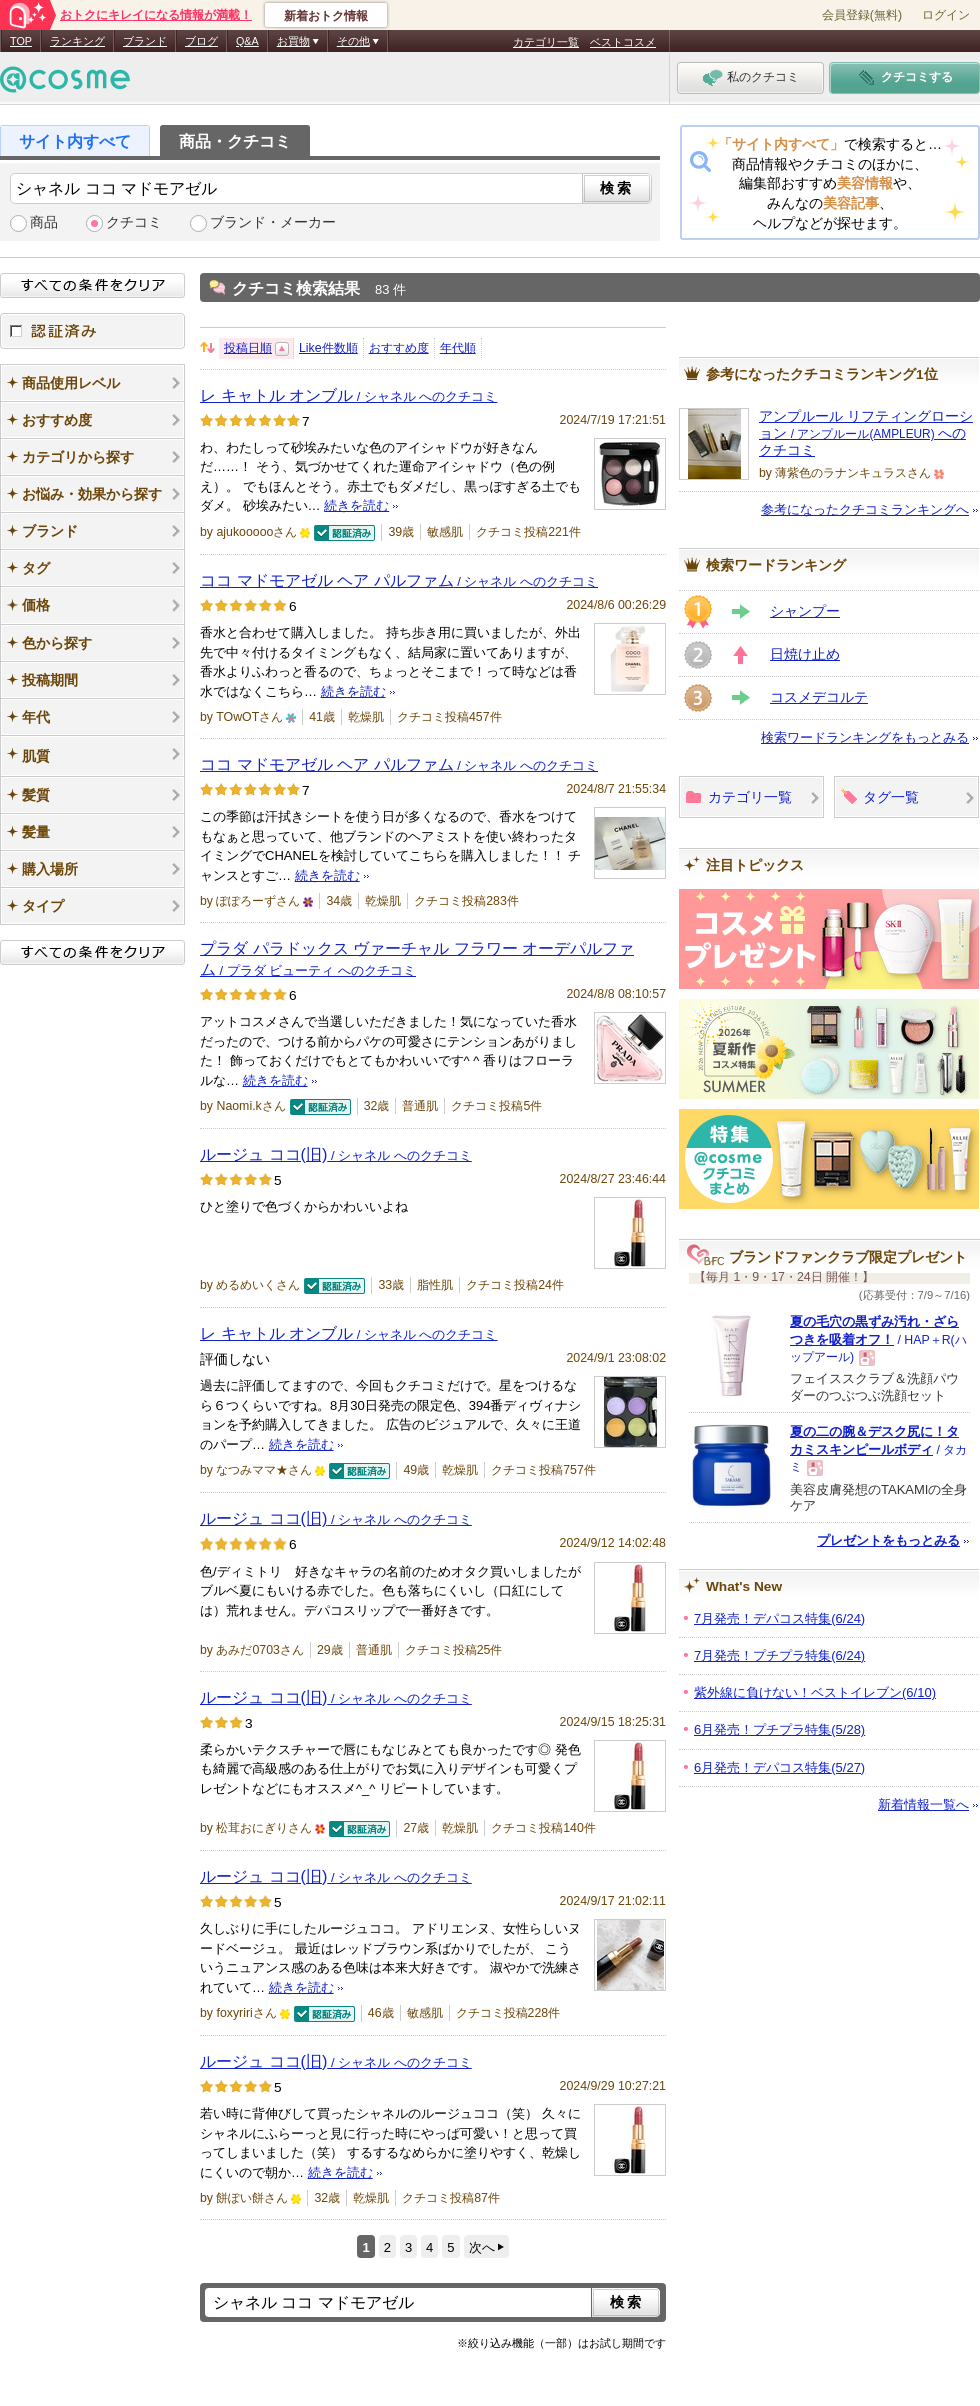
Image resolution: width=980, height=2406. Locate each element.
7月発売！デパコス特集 (779, 1618)
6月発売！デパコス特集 (779, 1767)
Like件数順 (328, 348)
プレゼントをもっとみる (888, 1540)
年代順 (458, 348)
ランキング (77, 41)
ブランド (145, 41)
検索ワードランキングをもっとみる (865, 737)
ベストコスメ (623, 42)
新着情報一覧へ (923, 1804)
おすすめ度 (399, 348)
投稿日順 (248, 348)
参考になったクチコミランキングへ (865, 509)
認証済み (92, 331)
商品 (44, 222)
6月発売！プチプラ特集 (779, 1729)
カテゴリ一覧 (546, 42)
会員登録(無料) (862, 15)
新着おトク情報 (326, 16)
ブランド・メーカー (273, 222)
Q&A (247, 41)
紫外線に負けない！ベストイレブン (815, 1692)
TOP (21, 41)
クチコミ (134, 222)
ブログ (201, 41)
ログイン (946, 15)
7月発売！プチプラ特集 (779, 1655)
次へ (482, 2247)
